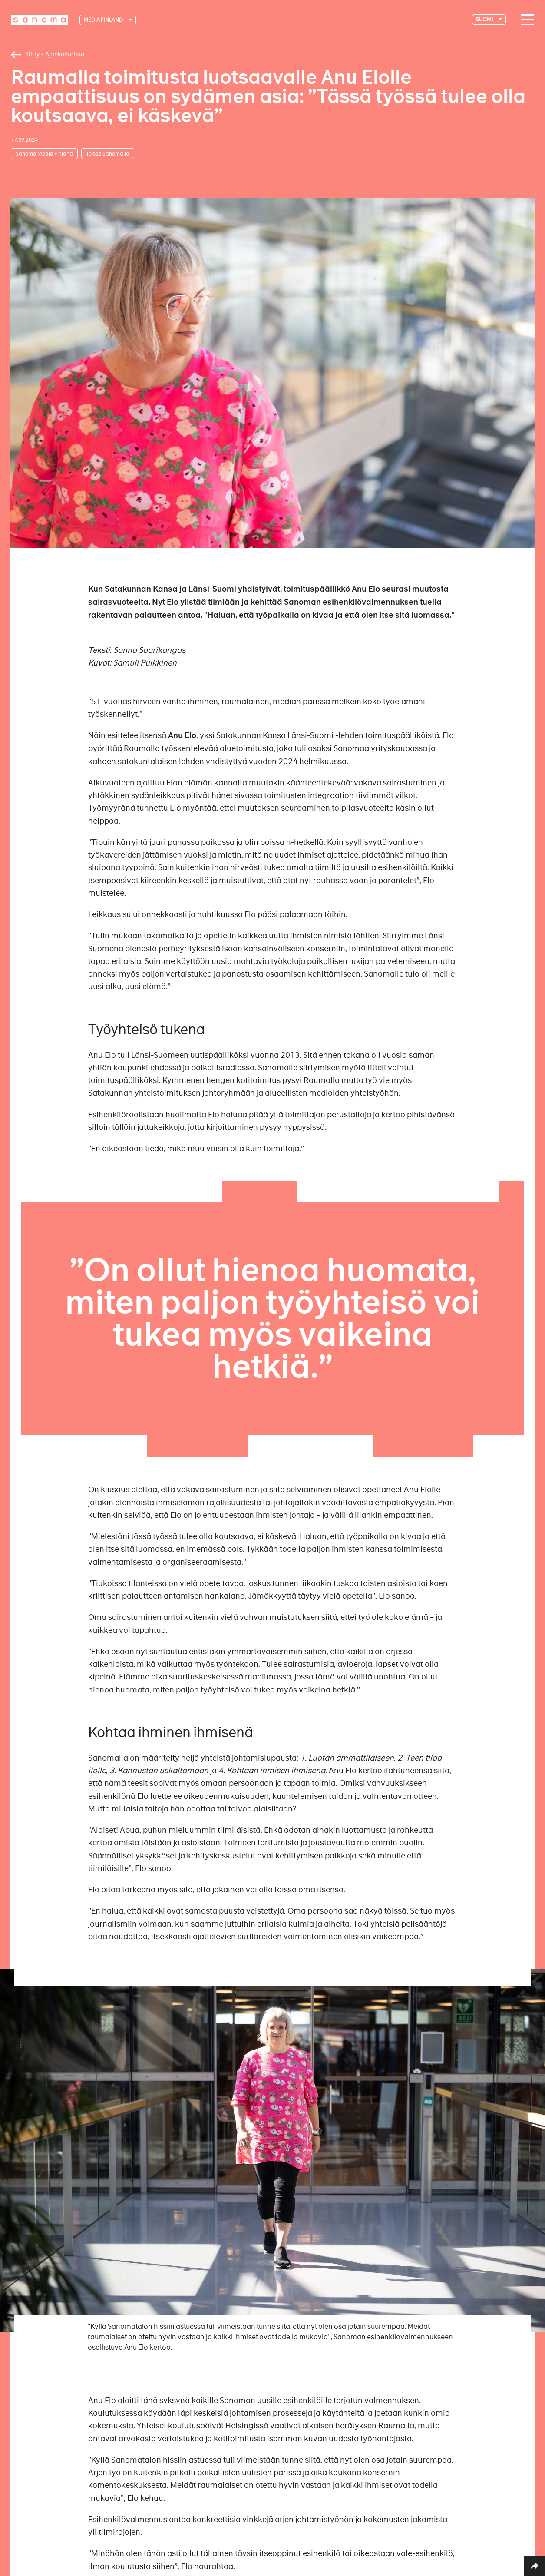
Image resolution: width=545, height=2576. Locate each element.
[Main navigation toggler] (525, 20)
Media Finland (103, 20)
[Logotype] (39, 20)
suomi (485, 19)
